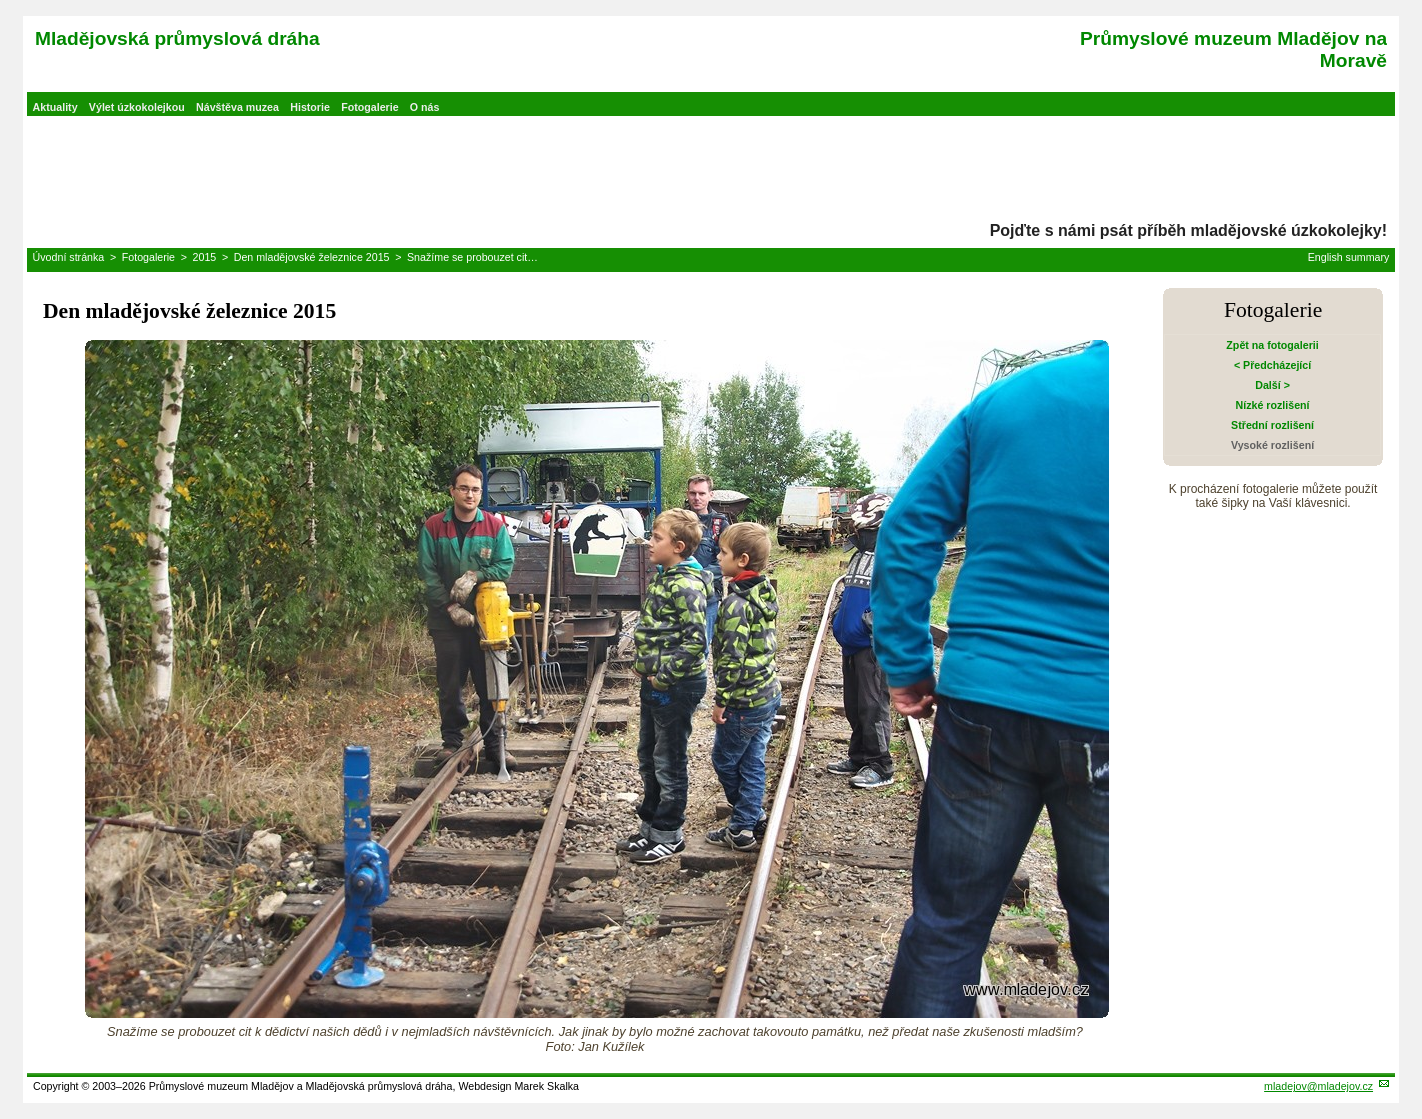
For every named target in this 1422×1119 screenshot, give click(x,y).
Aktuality (55, 107)
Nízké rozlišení (1273, 405)
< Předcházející (1272, 365)
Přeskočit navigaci (1, 1)
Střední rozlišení (1272, 425)
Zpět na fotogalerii (1272, 345)
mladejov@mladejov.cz (1318, 1086)
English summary (1349, 257)
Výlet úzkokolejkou (137, 107)
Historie (310, 107)
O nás (425, 107)
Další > (1272, 385)
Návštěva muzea (237, 107)
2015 (205, 257)
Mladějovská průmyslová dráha (177, 38)
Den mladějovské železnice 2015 (312, 257)
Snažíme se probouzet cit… (472, 257)
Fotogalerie (369, 107)
